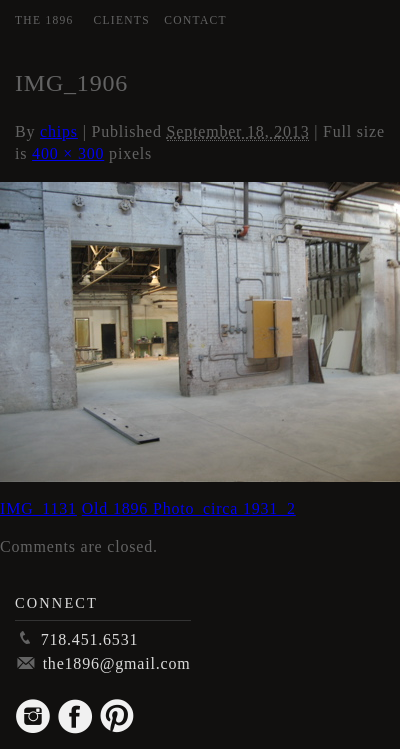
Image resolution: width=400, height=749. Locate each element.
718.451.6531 (90, 639)
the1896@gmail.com (117, 663)
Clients (122, 20)
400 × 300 (68, 153)
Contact (195, 20)
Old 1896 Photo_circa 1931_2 (189, 508)
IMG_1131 (38, 508)
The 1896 (44, 20)
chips (59, 131)
